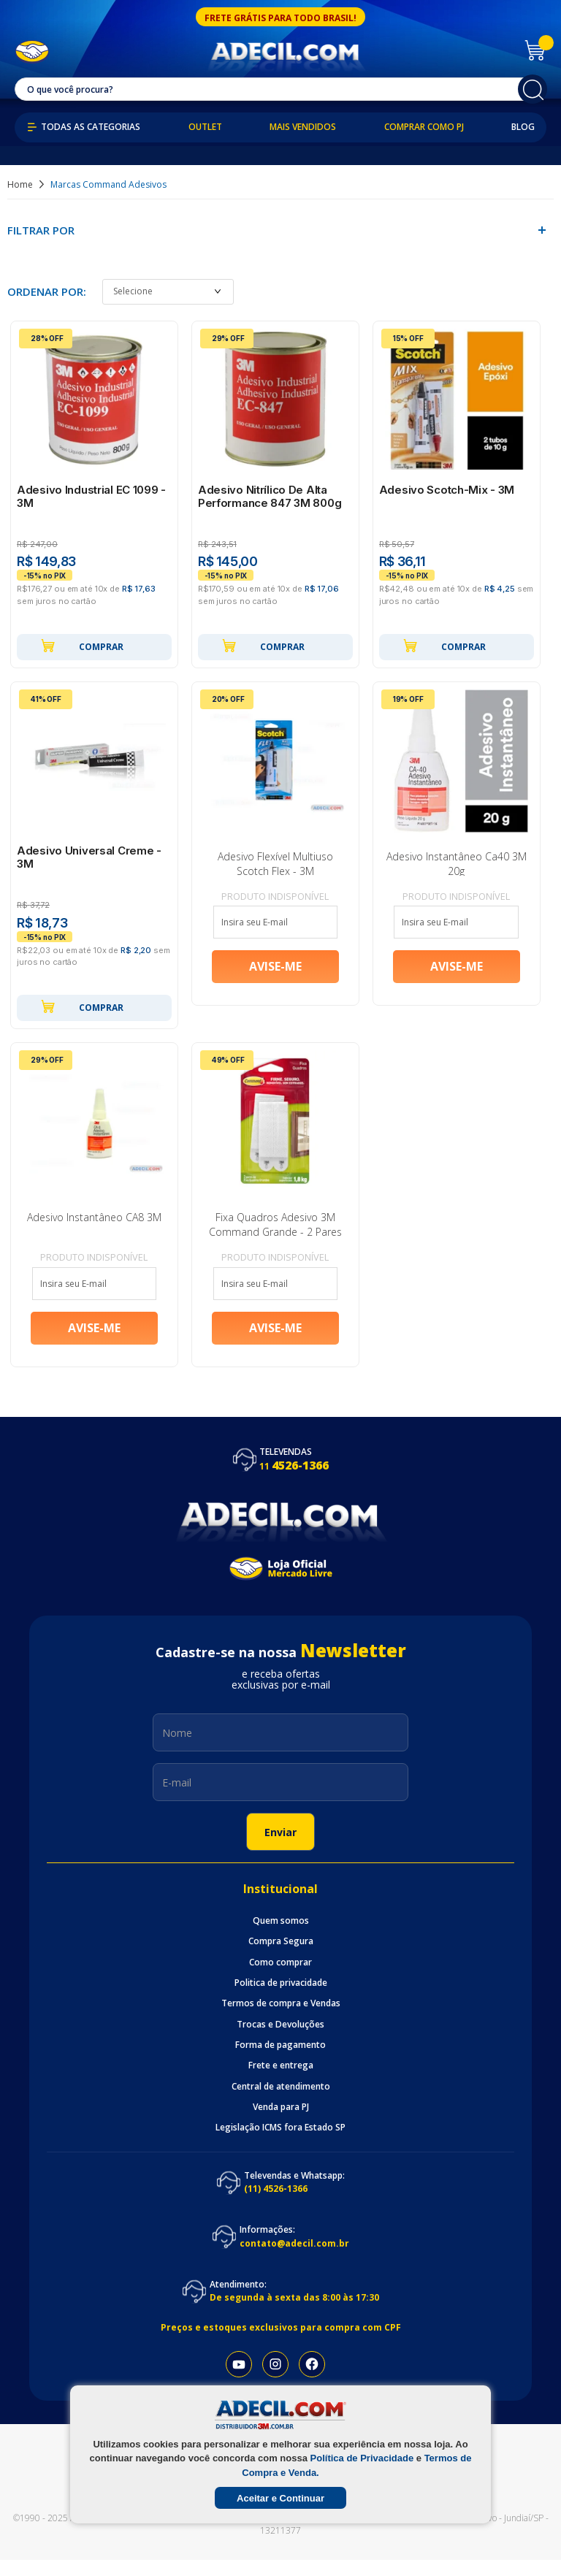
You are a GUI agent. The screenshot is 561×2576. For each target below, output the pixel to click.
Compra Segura (280, 1957)
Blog (523, 127)
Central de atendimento (281, 2103)
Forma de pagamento (280, 2061)
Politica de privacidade (280, 1999)
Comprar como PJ (424, 127)
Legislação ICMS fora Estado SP (280, 2143)
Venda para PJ (281, 2123)
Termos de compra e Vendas (280, 2019)
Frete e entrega (280, 2081)
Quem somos (281, 1937)
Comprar (81, 648)
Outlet (205, 127)
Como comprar (280, 1978)
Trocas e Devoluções (280, 2040)
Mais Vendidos (303, 127)
